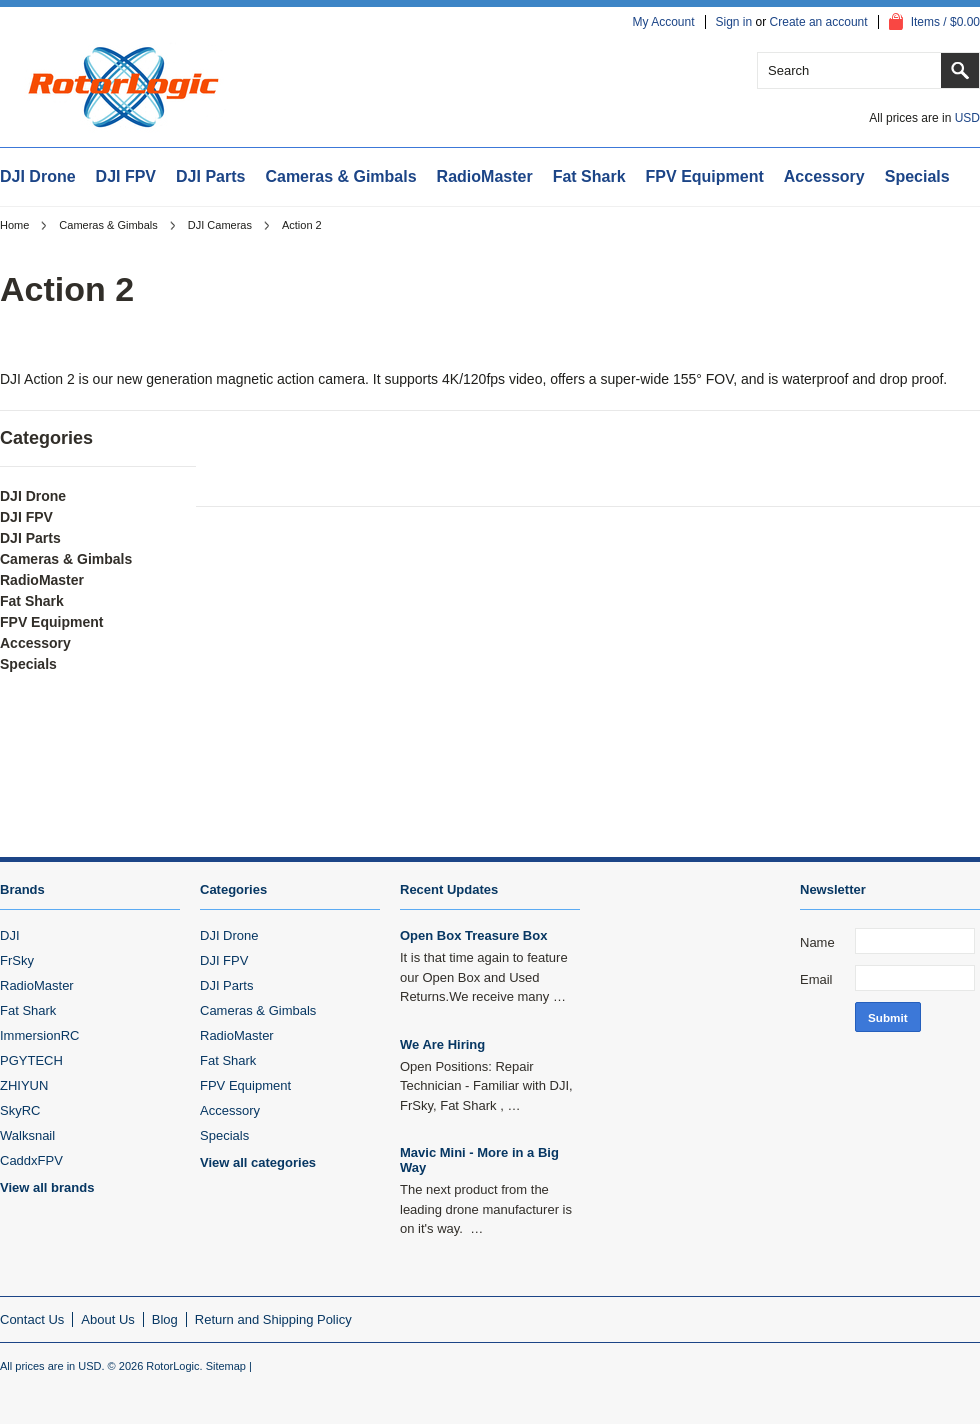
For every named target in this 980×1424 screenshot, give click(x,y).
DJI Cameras (220, 225)
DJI (10, 935)
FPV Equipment (705, 176)
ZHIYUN (24, 1085)
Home (14, 225)
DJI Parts (210, 176)
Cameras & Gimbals (340, 176)
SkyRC (20, 1110)
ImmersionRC (39, 1035)
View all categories (258, 1162)
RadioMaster (485, 176)
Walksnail (27, 1135)
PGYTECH (31, 1060)
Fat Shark (589, 176)
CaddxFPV (31, 1160)
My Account (663, 22)
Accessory (824, 176)
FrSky (17, 960)
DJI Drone (38, 176)
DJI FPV (126, 176)
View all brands (47, 1187)
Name (817, 942)
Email (816, 979)
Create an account (819, 22)
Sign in (734, 22)
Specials (917, 176)
